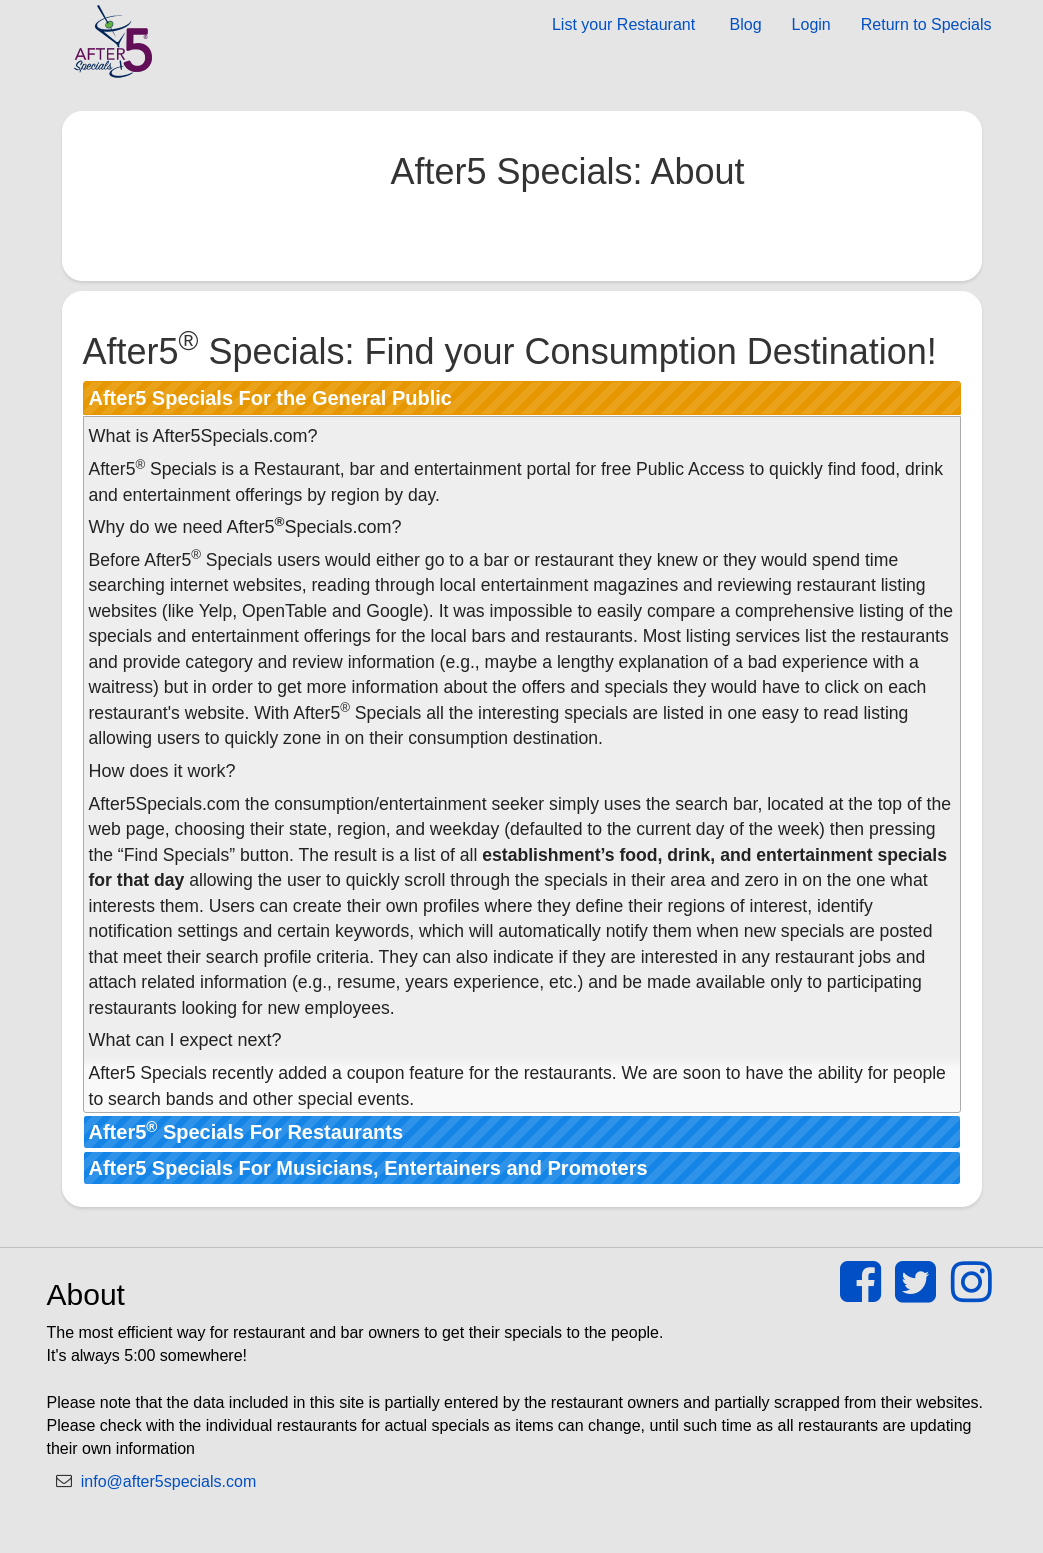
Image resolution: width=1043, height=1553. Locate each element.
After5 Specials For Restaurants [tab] (246, 1131)
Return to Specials (926, 24)
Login (811, 24)
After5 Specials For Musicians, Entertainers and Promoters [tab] (368, 1168)
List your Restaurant (623, 24)
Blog (743, 24)
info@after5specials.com (168, 1481)
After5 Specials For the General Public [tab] (270, 398)
